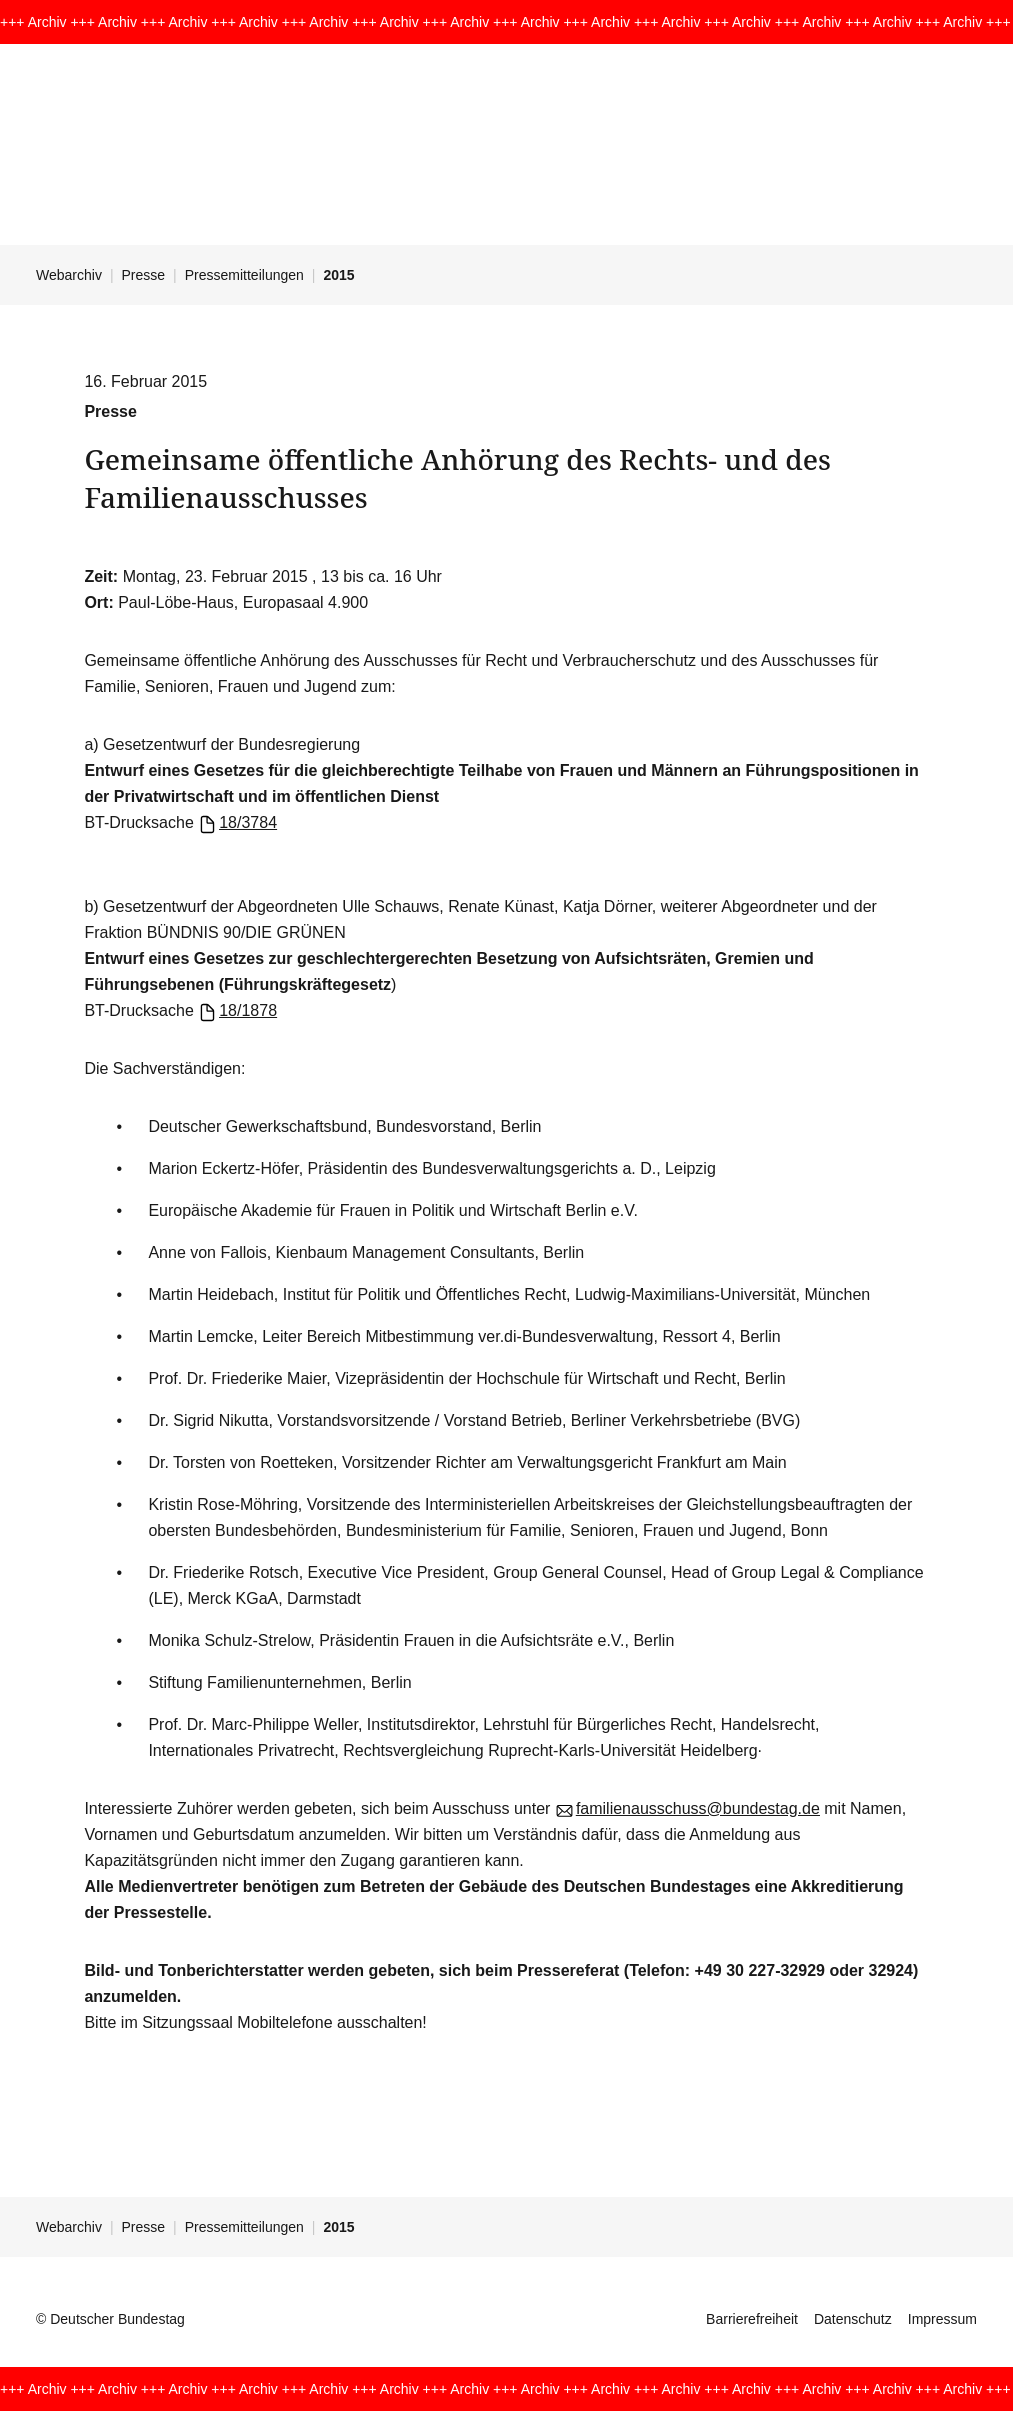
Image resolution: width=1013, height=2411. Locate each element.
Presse (144, 275)
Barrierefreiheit (752, 2319)
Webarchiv (69, 275)
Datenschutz (853, 2319)
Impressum (942, 2319)
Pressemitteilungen (244, 275)
